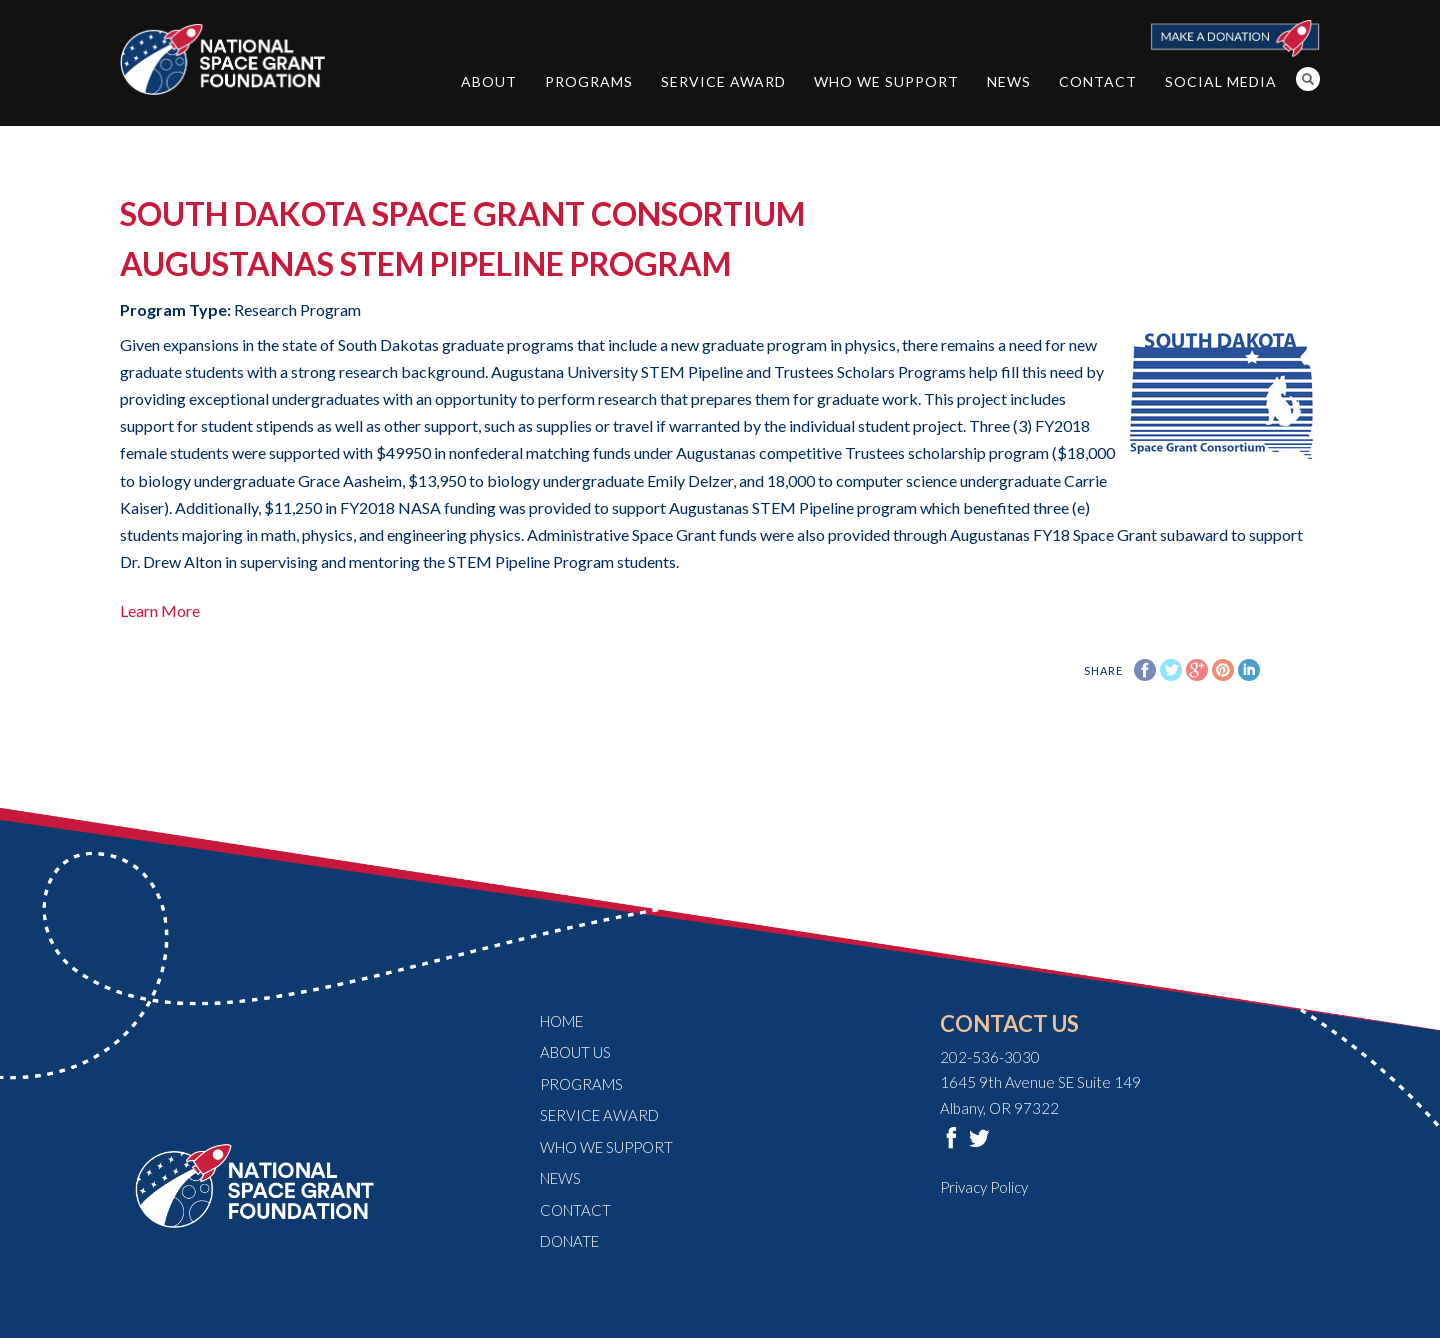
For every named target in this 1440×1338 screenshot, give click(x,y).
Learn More (160, 610)
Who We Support (886, 81)
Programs (589, 81)
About (489, 81)
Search (1308, 79)
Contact (1098, 81)
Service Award (723, 81)
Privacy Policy (984, 1187)
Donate (569, 1241)
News (1009, 81)
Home (561, 1021)
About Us (575, 1052)
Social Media (1221, 81)
